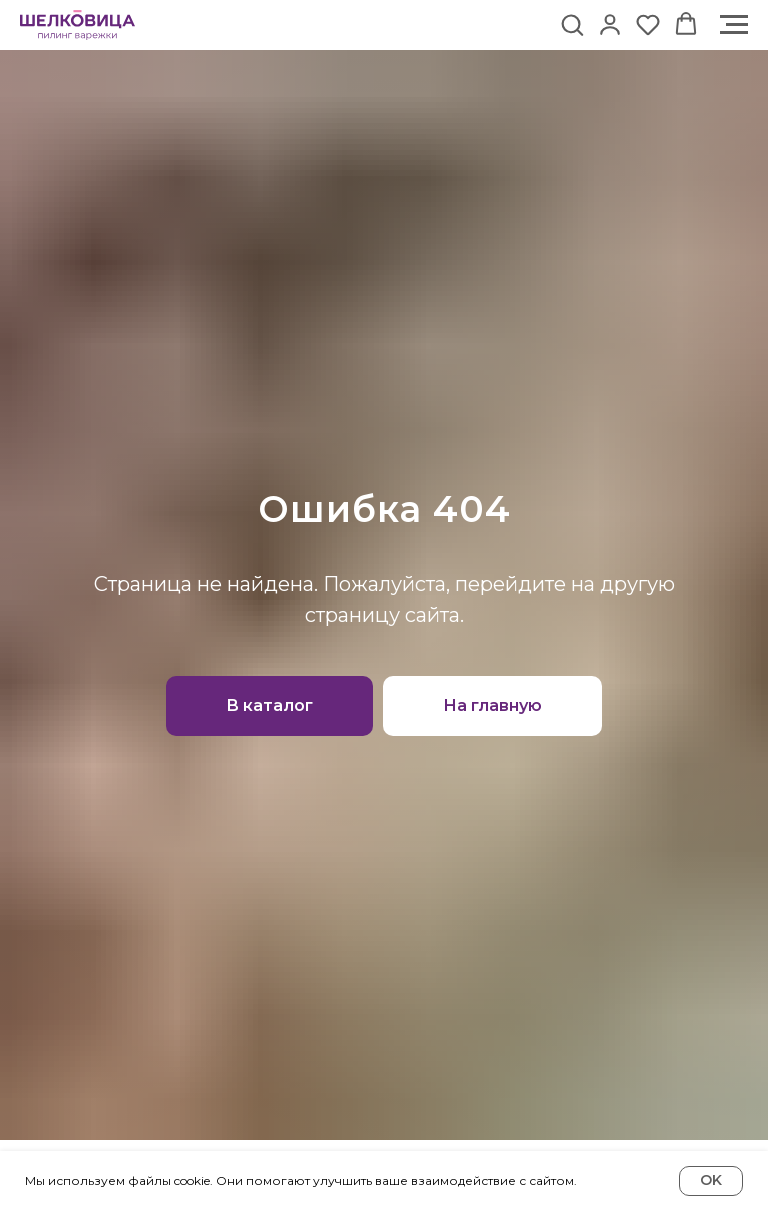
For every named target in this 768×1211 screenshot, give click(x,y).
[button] (572, 24)
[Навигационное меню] (734, 25)
